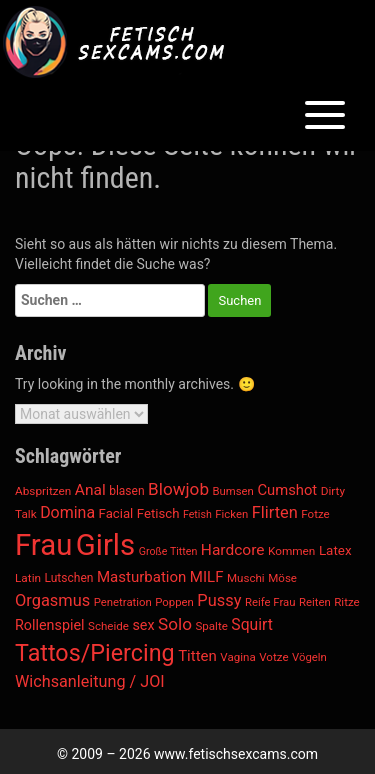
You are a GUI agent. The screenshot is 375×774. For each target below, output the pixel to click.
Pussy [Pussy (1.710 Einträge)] (219, 600)
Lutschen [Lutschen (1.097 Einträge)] (69, 578)
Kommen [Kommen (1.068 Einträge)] (291, 551)
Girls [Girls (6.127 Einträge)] (105, 545)
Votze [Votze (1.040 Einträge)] (273, 657)
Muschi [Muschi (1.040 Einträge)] (246, 578)
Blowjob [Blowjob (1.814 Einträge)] (178, 489)
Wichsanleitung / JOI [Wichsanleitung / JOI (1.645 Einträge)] (90, 681)
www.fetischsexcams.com (236, 754)
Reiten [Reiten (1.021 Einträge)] (315, 602)
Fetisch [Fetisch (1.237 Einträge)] (158, 513)
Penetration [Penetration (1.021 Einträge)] (123, 602)
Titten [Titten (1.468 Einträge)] (197, 656)
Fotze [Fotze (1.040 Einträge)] (315, 514)
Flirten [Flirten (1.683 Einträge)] (275, 512)
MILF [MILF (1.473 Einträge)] (207, 577)
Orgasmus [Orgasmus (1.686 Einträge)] (52, 600)
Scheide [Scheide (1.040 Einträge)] (108, 626)
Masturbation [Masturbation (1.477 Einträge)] (141, 577)
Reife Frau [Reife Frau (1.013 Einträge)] (270, 602)
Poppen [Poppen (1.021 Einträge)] (174, 602)
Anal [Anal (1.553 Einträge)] (90, 490)
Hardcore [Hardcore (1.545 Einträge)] (233, 550)
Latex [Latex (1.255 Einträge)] (335, 550)
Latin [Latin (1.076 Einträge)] (28, 578)
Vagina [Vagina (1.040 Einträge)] (237, 657)
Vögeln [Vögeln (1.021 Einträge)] (309, 657)
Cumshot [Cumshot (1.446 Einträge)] (287, 490)
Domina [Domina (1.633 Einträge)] (67, 512)
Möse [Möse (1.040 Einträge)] (282, 578)
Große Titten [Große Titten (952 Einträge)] (168, 551)
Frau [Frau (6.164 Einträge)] (43, 545)
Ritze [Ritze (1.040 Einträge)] (347, 602)
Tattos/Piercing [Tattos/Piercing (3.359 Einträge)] (95, 653)
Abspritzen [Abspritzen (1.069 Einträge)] (43, 491)
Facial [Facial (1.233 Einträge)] (116, 513)
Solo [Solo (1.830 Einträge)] (175, 624)
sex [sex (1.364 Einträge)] (143, 625)
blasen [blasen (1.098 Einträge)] (126, 491)
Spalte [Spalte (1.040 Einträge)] (211, 626)
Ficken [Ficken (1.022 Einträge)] (231, 514)
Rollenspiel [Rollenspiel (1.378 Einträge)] (50, 625)
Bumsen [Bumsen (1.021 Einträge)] (232, 491)
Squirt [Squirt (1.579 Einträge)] (252, 624)
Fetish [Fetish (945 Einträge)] (197, 514)
